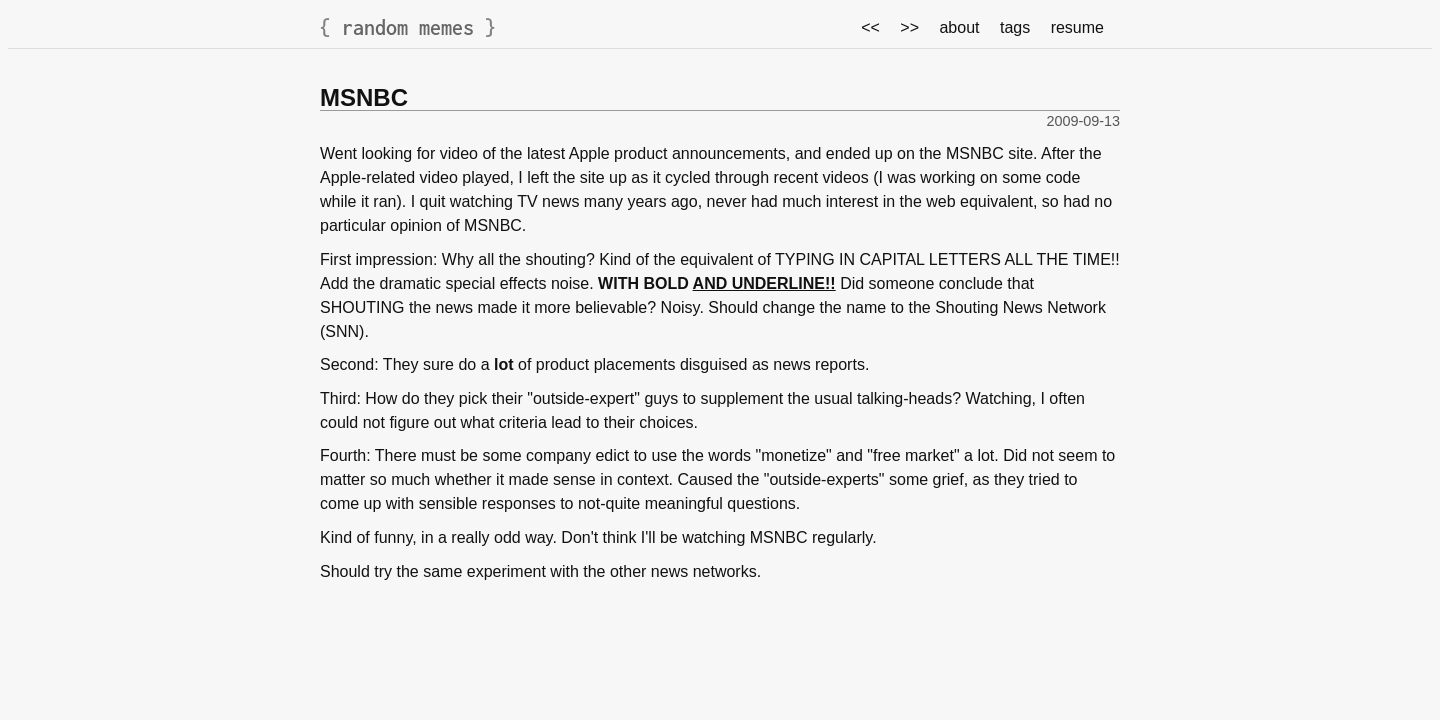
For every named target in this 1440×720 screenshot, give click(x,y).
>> (909, 27)
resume (1077, 27)
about (959, 27)
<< (870, 27)
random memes (408, 27)
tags (1015, 27)
